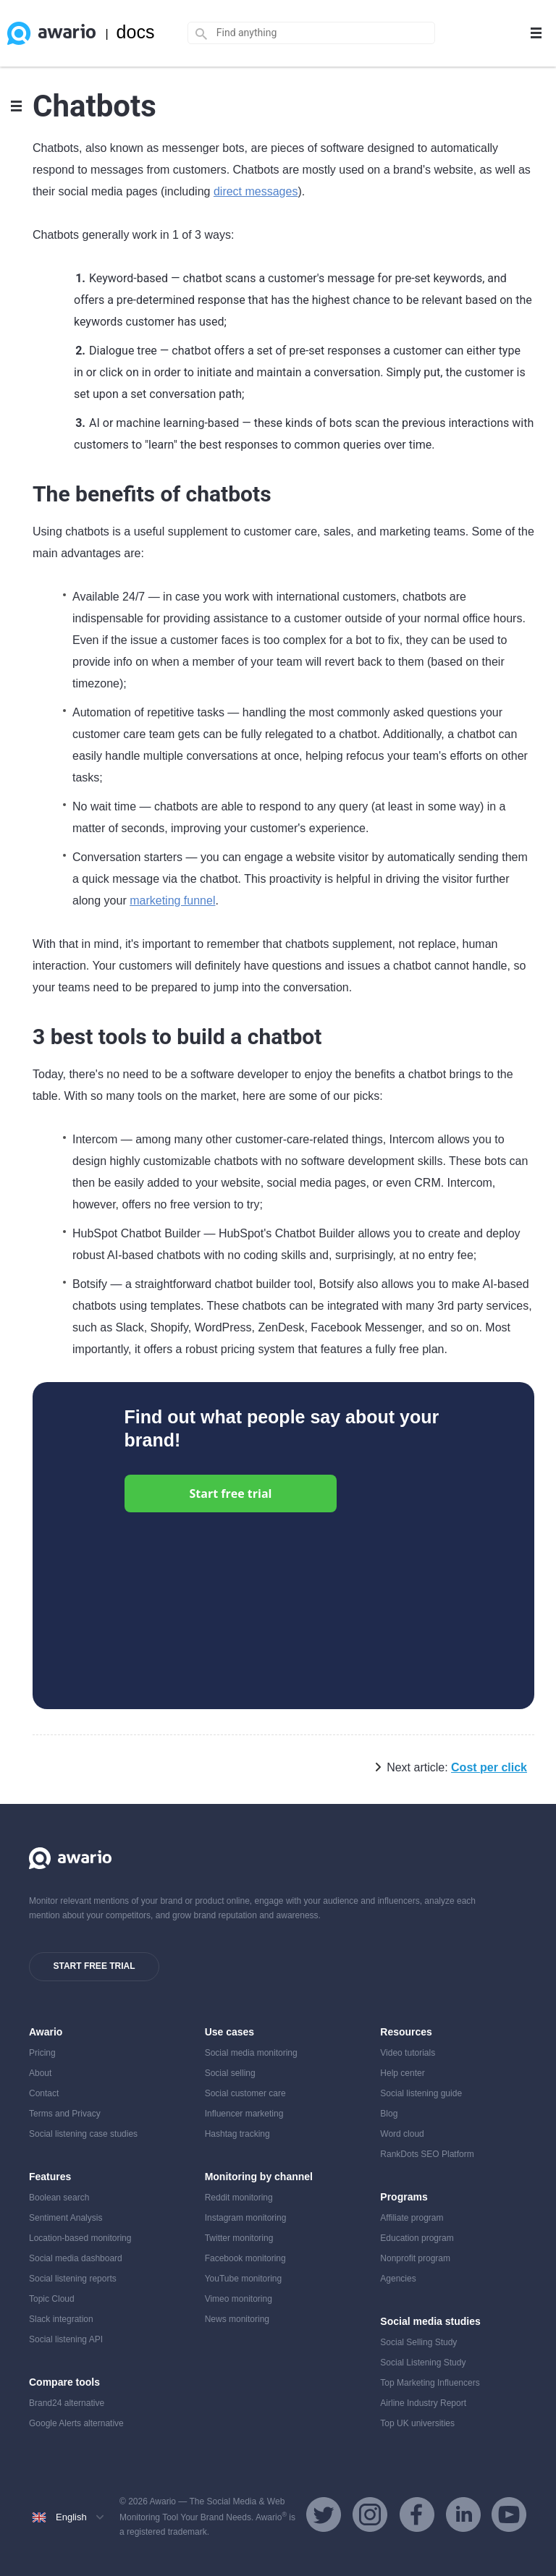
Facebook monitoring (245, 2258)
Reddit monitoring (239, 2197)
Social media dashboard (75, 2258)
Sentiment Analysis (65, 2218)
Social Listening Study (423, 2362)
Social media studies (430, 2321)
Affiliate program (411, 2218)
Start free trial (231, 1493)
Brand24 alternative (66, 2403)
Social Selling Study (418, 2342)
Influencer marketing (244, 2114)
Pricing (42, 2053)
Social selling (230, 2073)
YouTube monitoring (243, 2279)
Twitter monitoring (239, 2238)
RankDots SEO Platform (426, 2154)
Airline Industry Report (423, 2403)
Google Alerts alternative (76, 2423)
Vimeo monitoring (238, 2299)
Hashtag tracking (237, 2134)
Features (50, 2176)
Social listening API (66, 2339)
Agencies (398, 2279)
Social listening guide (421, 2093)
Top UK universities (417, 2423)
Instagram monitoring (246, 2218)
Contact (44, 2093)
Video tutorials (407, 2053)
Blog (388, 2114)
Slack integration (61, 2319)
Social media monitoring (251, 2053)
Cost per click (489, 1767)
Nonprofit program (415, 2258)
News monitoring (237, 2319)
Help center (402, 2073)
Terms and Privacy (65, 2114)
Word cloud (402, 2134)
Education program (416, 2238)
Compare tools (64, 2382)
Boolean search (59, 2197)
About (40, 2073)
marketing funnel (172, 900)
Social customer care (245, 2093)
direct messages (256, 191)
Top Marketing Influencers (429, 2383)
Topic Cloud (52, 2299)
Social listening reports (73, 2279)
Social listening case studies (83, 2134)
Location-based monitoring (80, 2238)
